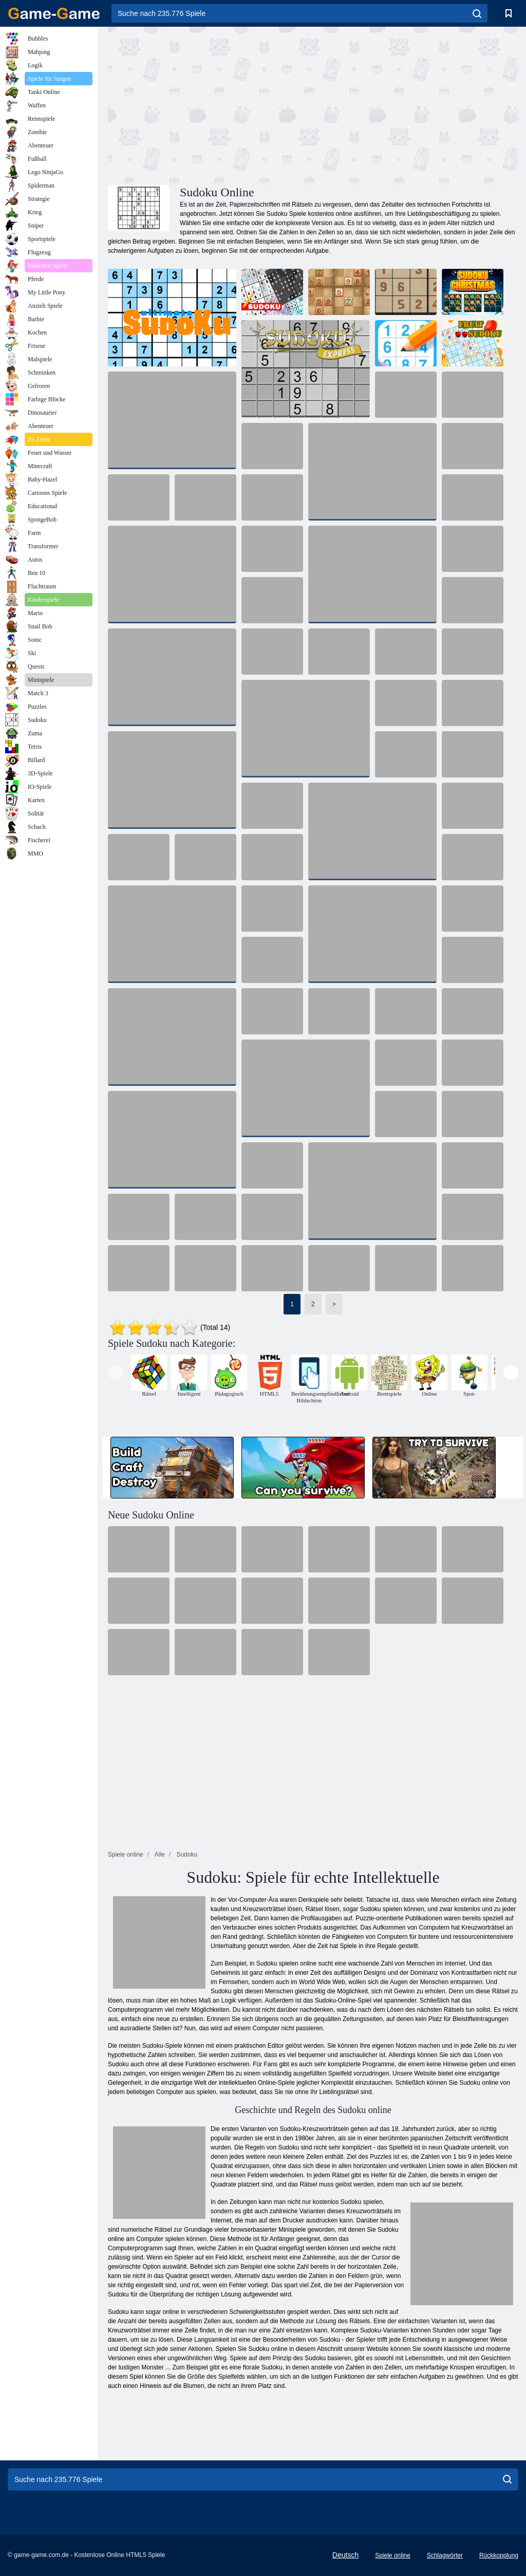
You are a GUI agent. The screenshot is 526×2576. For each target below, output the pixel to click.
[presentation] (115, 1372)
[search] (477, 13)
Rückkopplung (498, 2555)
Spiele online (392, 2555)
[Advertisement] (210, 104)
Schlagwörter (445, 2555)
